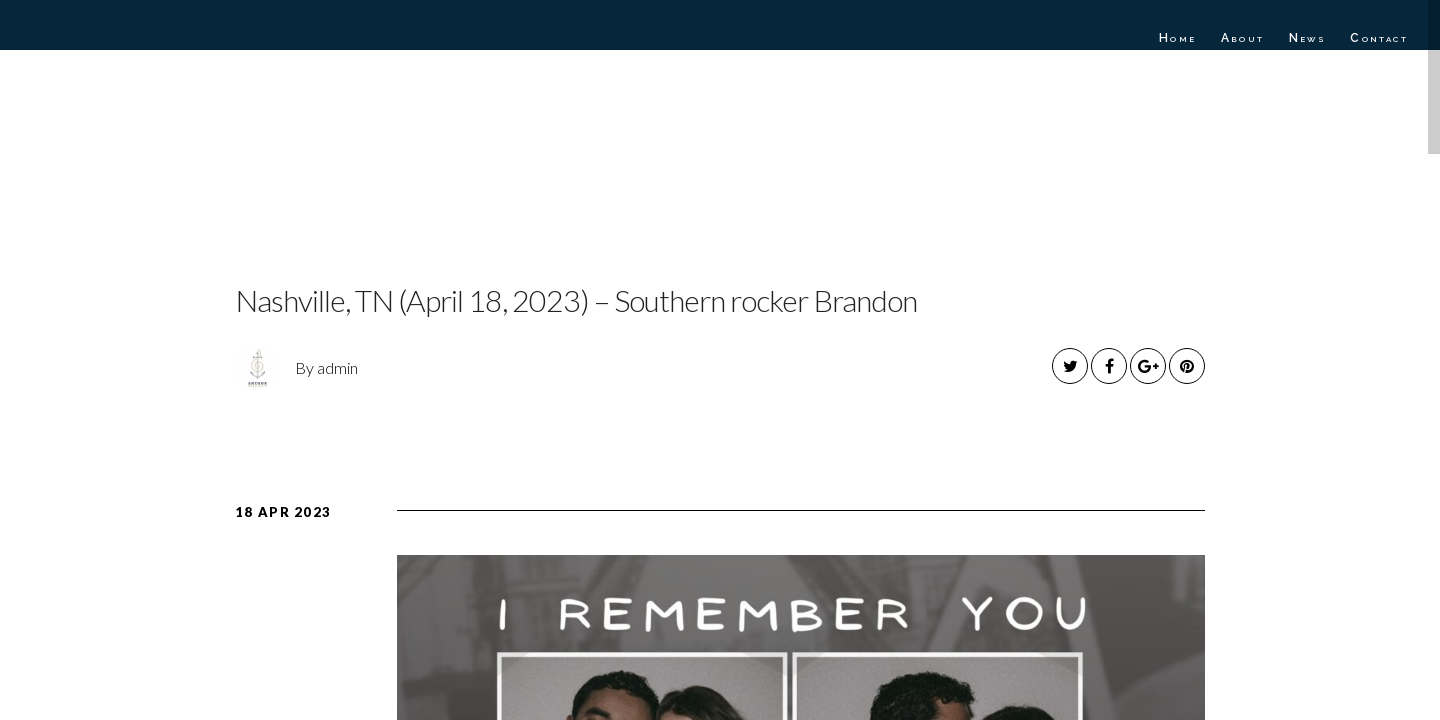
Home (1178, 38)
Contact (1379, 38)
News (1308, 38)
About (1243, 38)
